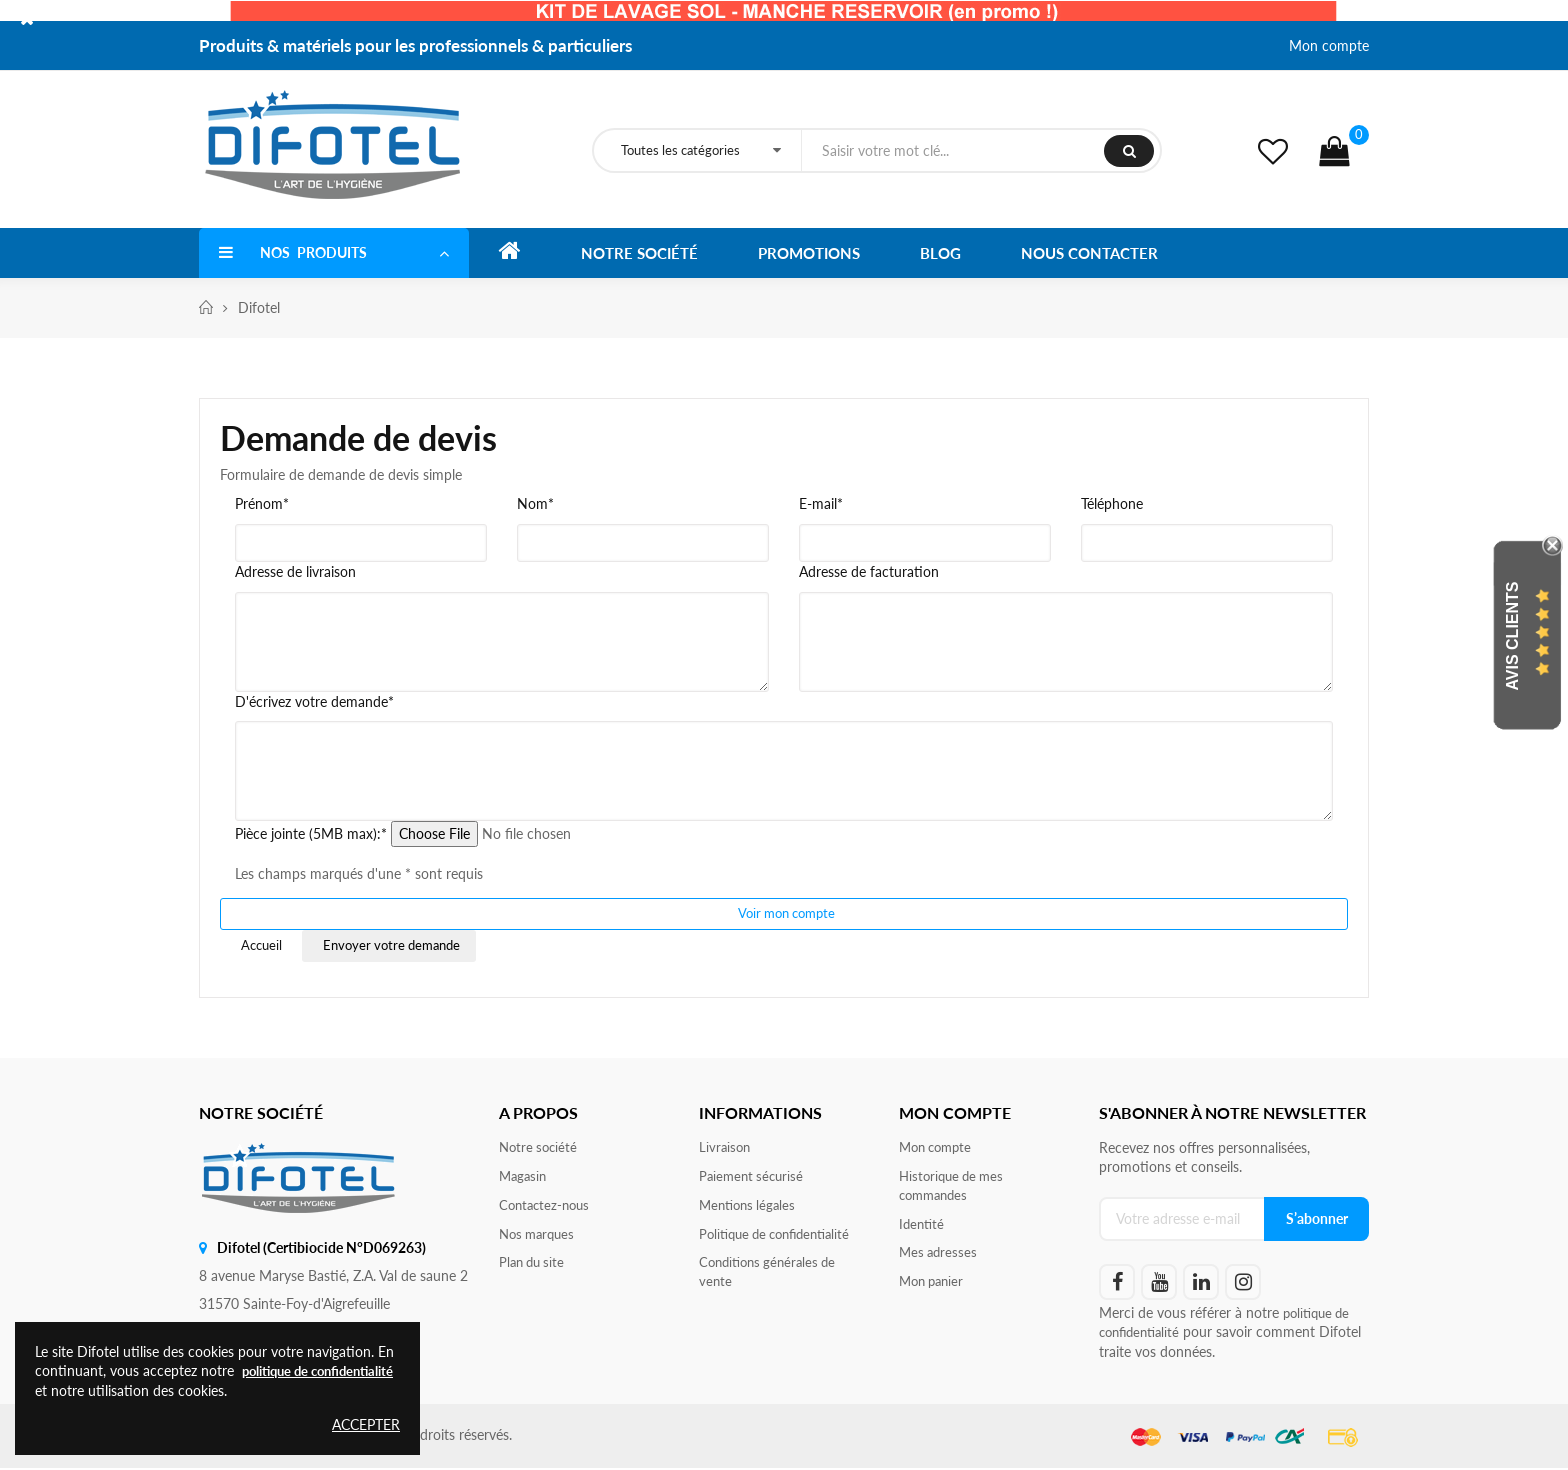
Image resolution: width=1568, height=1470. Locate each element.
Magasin (524, 1179)
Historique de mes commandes (955, 1189)
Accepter (366, 1424)
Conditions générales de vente (772, 1279)
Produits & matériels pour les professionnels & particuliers (415, 45)
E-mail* (821, 503)
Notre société (540, 1149)
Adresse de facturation (869, 571)
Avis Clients (1512, 636)
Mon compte (1329, 45)
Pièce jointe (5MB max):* (311, 833)
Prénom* (262, 503)
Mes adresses (940, 1259)
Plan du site (534, 1269)
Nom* (535, 503)
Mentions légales (750, 1209)
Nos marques (540, 1239)
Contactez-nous (547, 1209)
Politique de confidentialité (781, 1239)
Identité (923, 1229)
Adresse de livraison (295, 571)
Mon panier (934, 1289)
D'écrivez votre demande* (314, 701)
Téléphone (1112, 503)
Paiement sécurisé (754, 1179)
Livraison (726, 1149)
